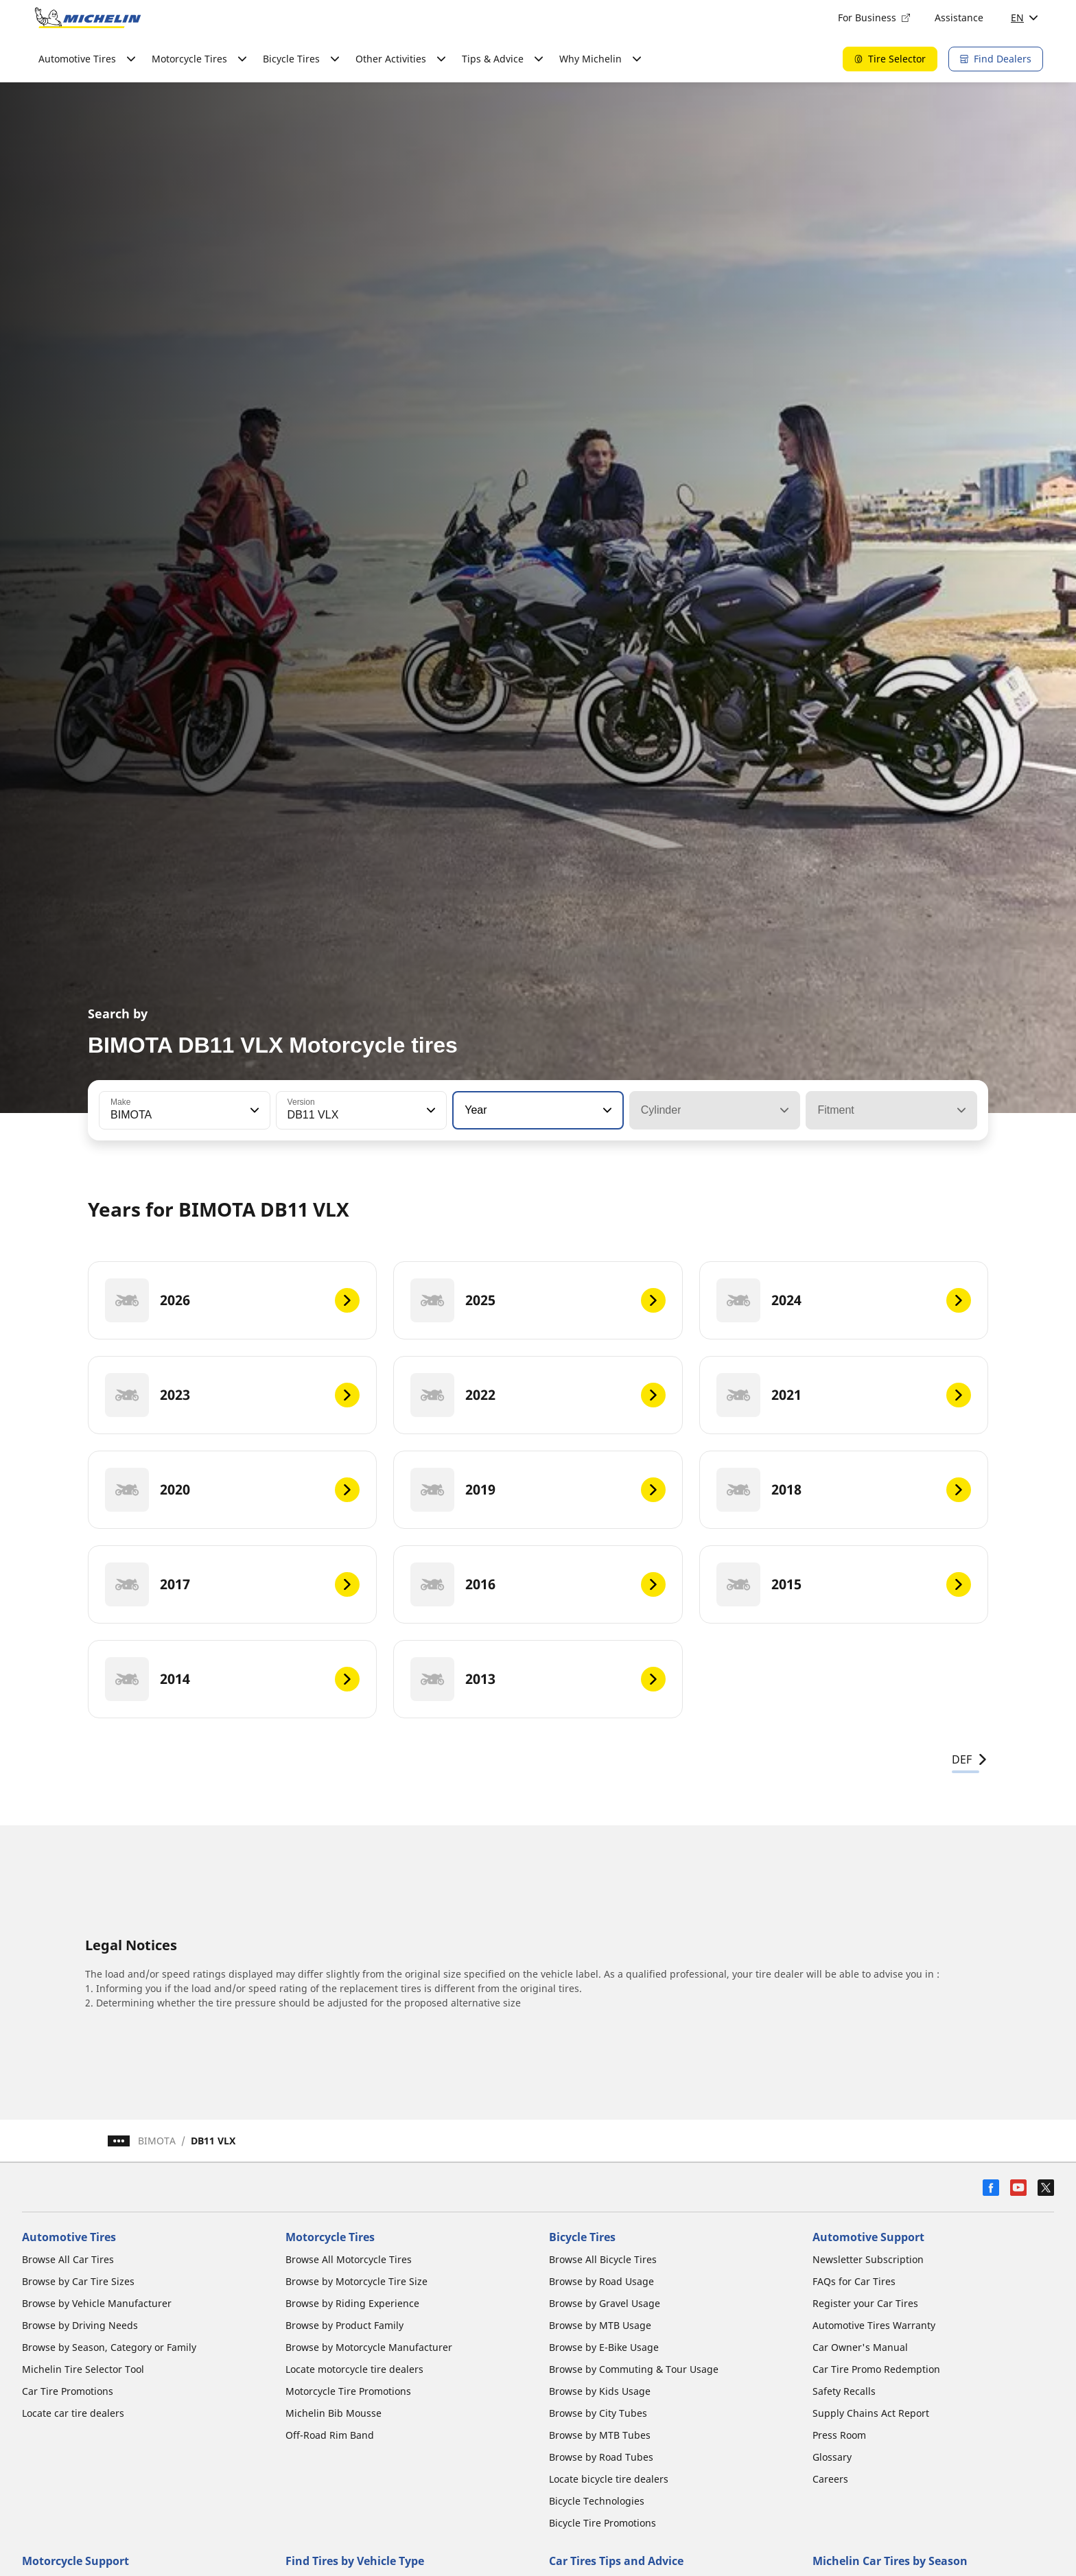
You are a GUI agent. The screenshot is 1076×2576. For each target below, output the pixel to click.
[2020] (232, 1490)
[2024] (843, 1300)
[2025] (537, 1300)
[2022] (537, 1395)
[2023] (232, 1395)
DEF (970, 1759)
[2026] (232, 1300)
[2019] (537, 1490)
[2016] (537, 1584)
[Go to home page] (88, 17)
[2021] (843, 1395)
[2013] (537, 1679)
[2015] (843, 1584)
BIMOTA (157, 2140)
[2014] (232, 1679)
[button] (253, 1110)
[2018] (843, 1490)
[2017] (232, 1584)
